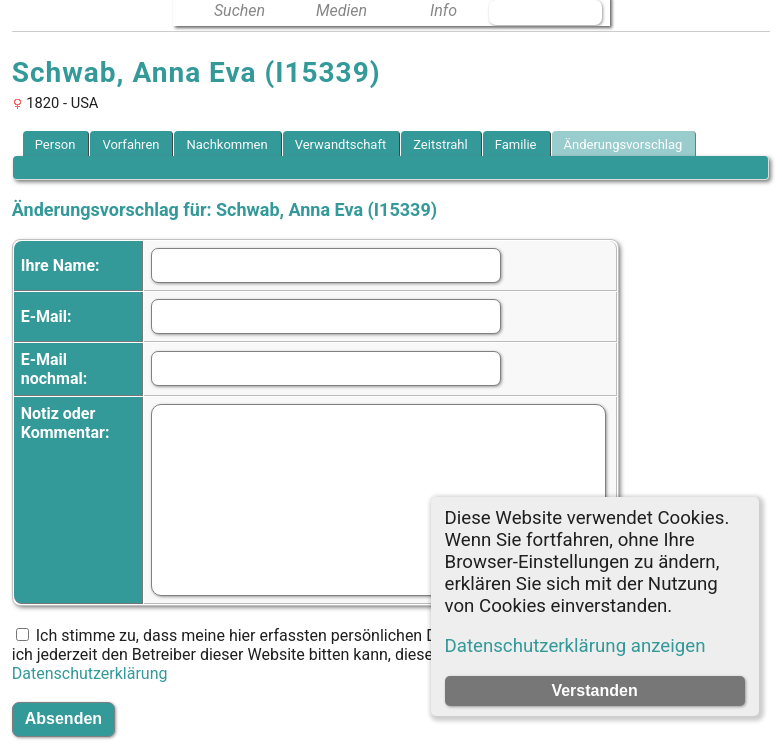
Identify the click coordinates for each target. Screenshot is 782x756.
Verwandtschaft (341, 144)
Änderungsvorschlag (623, 144)
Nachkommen (226, 144)
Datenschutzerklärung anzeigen (575, 646)
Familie (516, 144)
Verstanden (594, 690)
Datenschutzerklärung (90, 673)
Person (55, 144)
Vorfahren (130, 144)
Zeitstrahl (440, 144)
